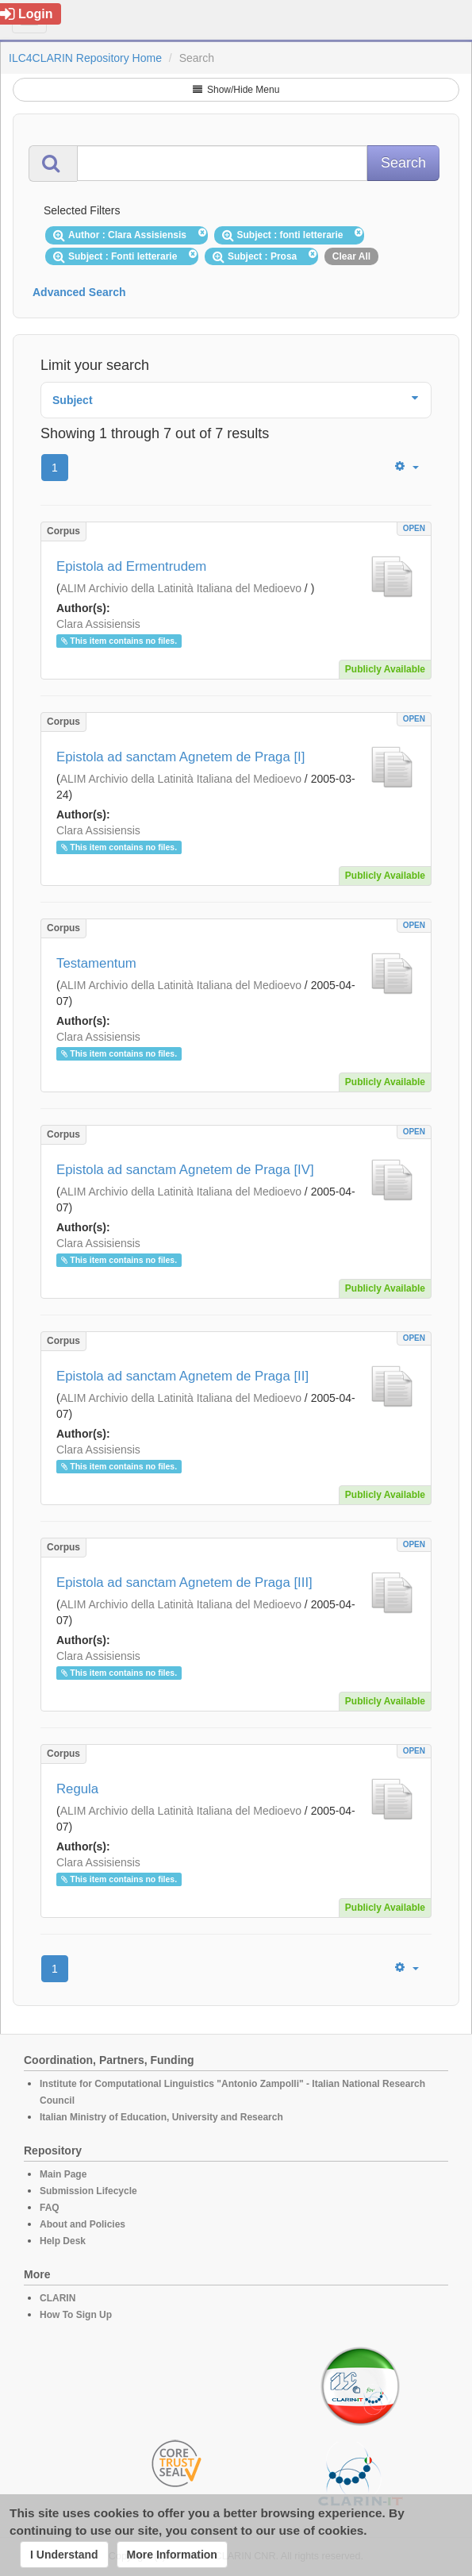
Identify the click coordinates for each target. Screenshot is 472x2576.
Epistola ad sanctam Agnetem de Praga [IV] (185, 1169)
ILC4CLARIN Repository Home (85, 58)
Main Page (63, 2174)
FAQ (49, 2207)
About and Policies (82, 2224)
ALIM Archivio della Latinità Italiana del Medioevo (180, 588)
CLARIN (57, 2298)
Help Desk (63, 2241)
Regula (77, 1788)
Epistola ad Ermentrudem (131, 566)
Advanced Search (79, 292)
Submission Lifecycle (88, 2191)
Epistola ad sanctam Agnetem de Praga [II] (182, 1376)
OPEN (414, 528)
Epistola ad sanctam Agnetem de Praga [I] (180, 756)
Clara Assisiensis (98, 624)
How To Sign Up (76, 2314)
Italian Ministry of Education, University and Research (161, 2117)
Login (26, 14)
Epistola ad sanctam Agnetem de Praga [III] (184, 1582)
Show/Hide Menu (236, 89)
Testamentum (96, 963)
